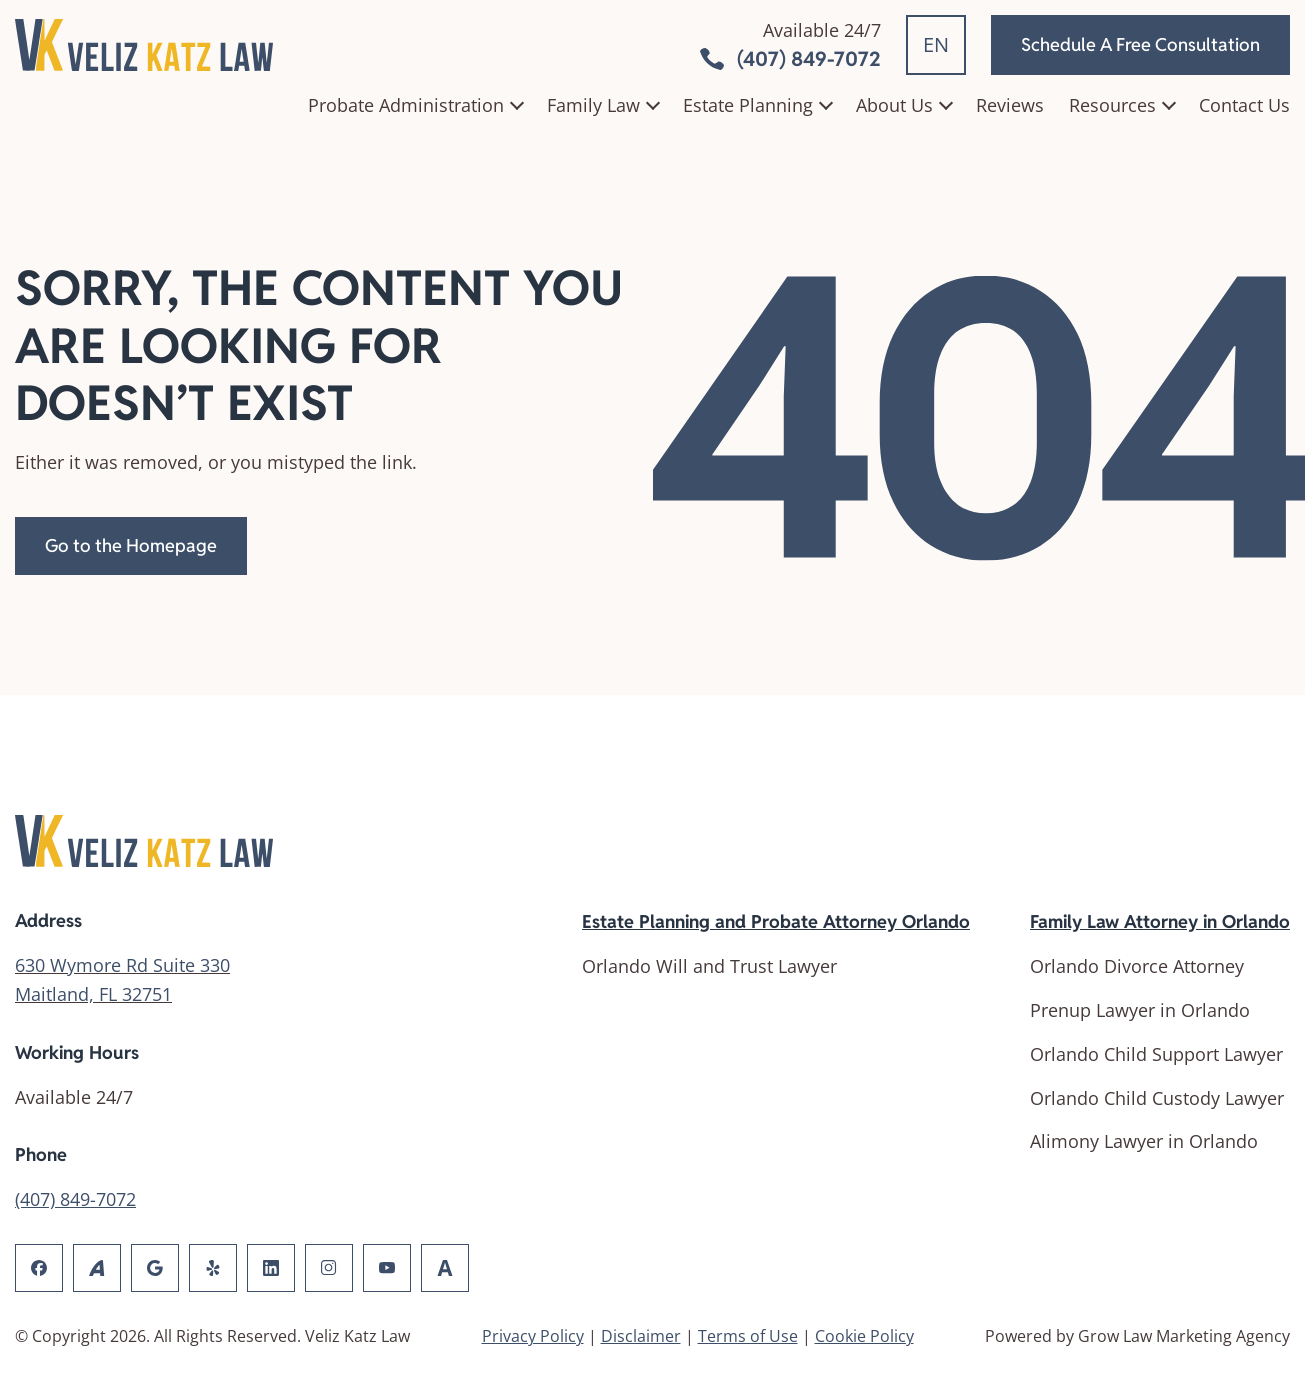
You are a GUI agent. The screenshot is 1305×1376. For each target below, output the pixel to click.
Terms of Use (748, 1336)
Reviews (1010, 105)
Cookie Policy (864, 1336)
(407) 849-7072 (75, 1199)
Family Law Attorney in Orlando (1160, 921)
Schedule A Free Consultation (1140, 44)
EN (936, 44)
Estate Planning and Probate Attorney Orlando (776, 921)
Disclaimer (641, 1336)
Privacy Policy (533, 1336)
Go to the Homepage (131, 545)
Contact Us (1244, 105)
